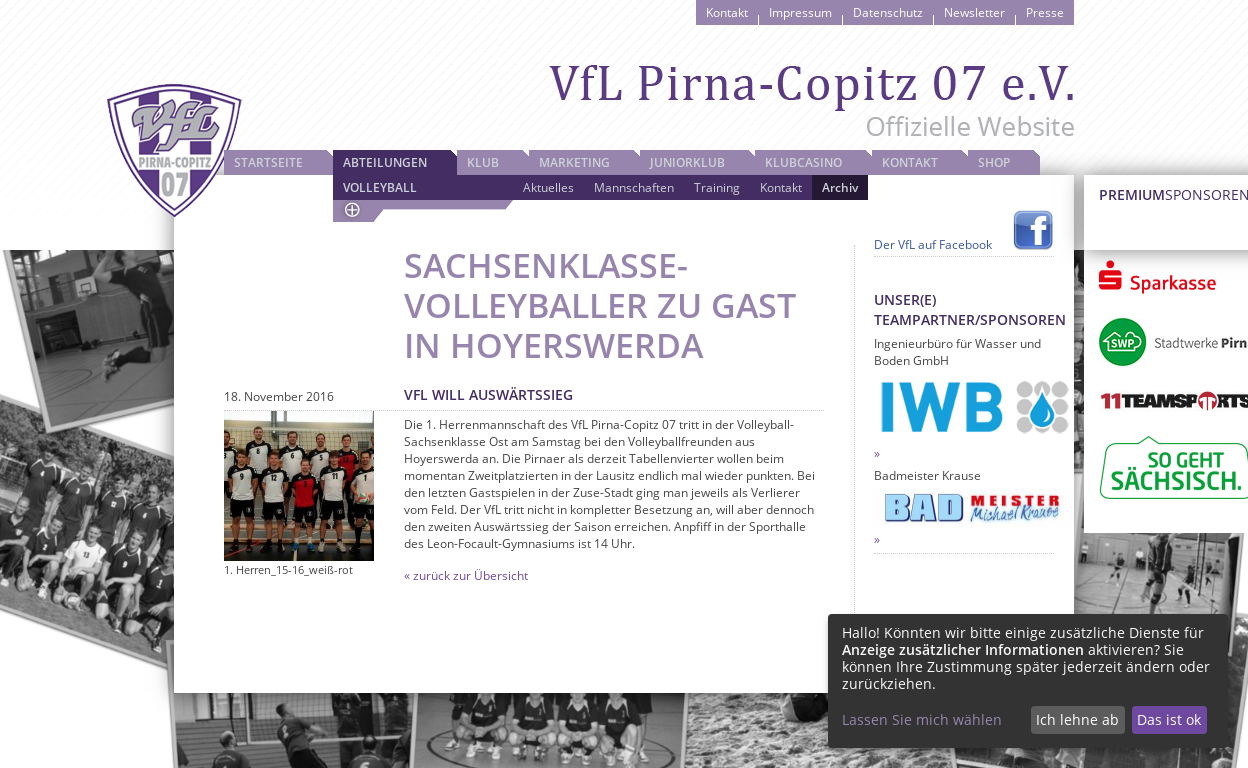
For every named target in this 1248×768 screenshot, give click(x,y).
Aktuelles (548, 187)
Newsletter (974, 12)
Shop (994, 162)
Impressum (800, 12)
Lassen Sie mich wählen (922, 719)
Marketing (574, 162)
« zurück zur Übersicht (466, 575)
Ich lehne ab (1077, 719)
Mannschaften (634, 187)
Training (717, 187)
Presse (1045, 12)
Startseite (268, 162)
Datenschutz (888, 12)
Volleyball (380, 187)
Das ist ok (1169, 719)
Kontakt (727, 12)
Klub (483, 162)
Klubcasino (803, 162)
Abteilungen (385, 162)
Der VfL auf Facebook (933, 244)
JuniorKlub (687, 162)
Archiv (840, 187)
